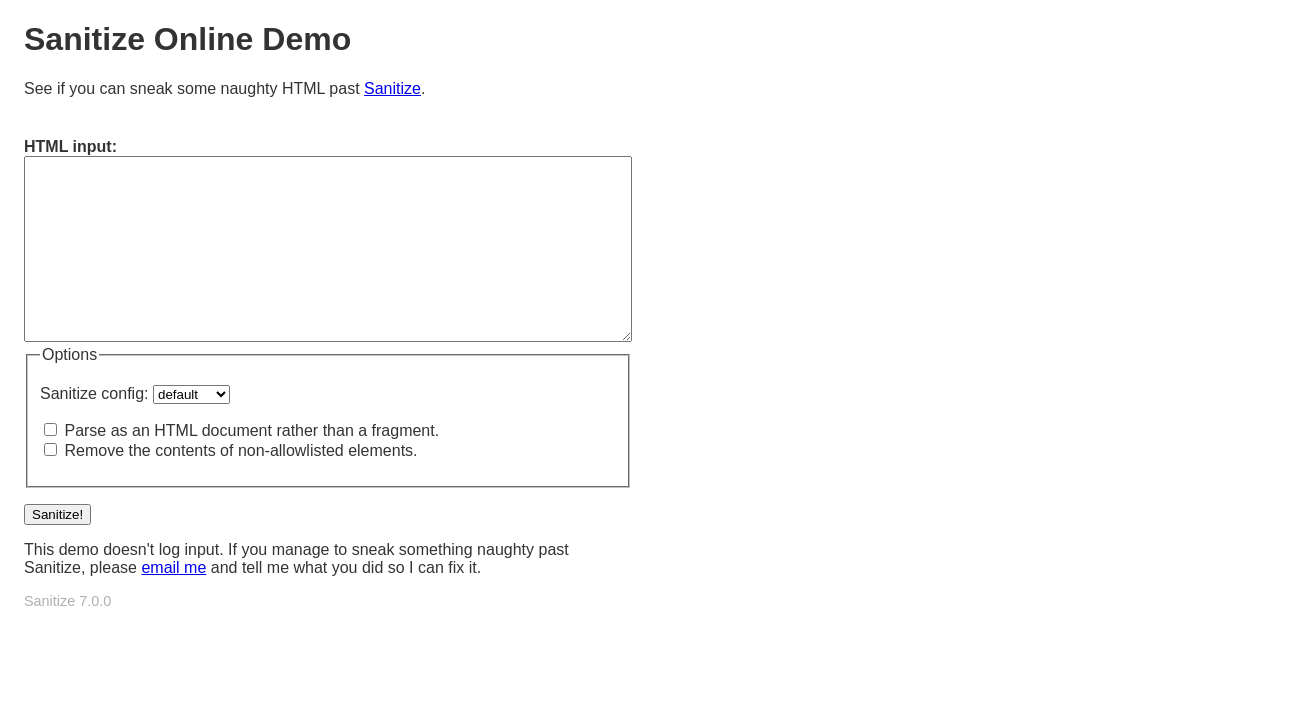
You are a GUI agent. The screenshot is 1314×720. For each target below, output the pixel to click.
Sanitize (392, 88)
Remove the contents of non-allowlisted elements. (240, 450)
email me (173, 567)
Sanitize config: (94, 393)
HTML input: (70, 146)
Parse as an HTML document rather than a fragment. (251, 430)
